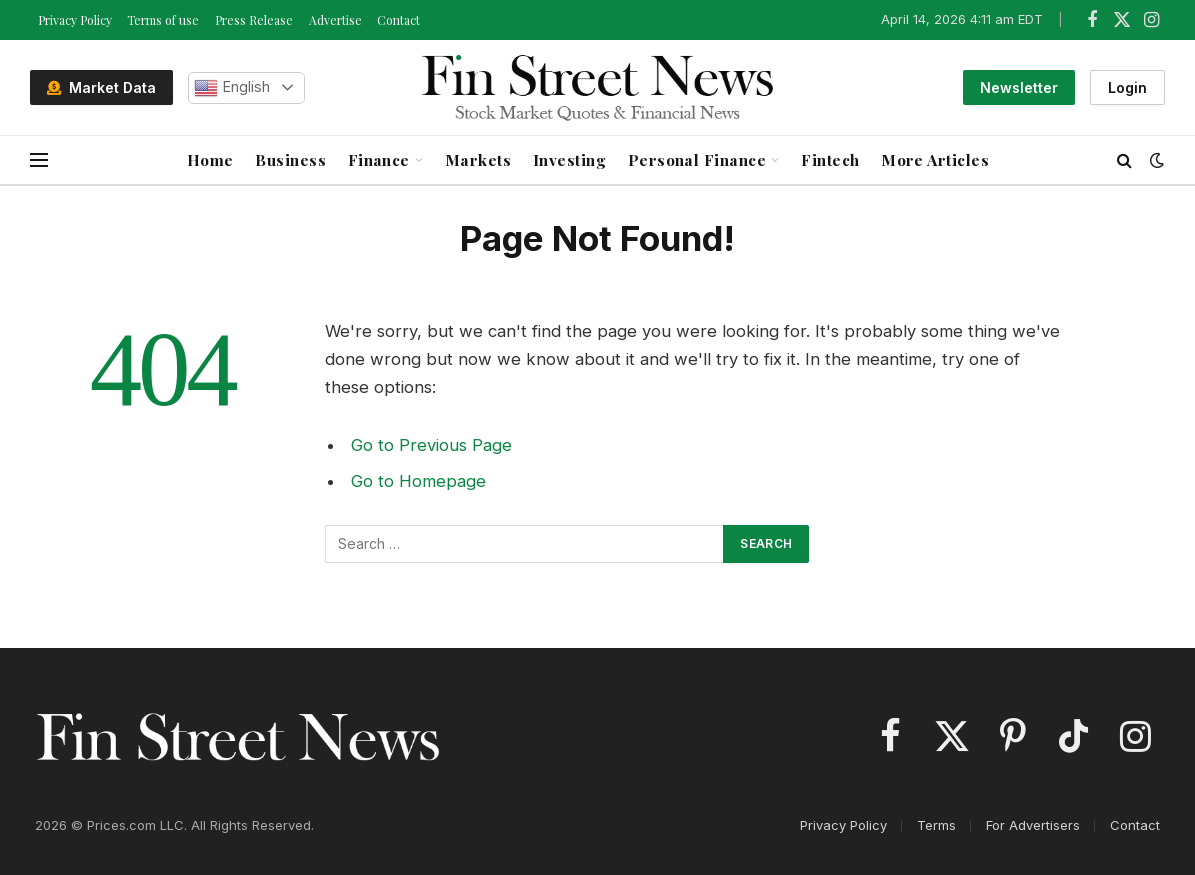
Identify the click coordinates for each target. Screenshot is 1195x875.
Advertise (335, 20)
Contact (398, 20)
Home (210, 159)
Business (290, 159)
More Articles (935, 159)
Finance (379, 159)
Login (1127, 87)
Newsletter (1019, 87)
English (232, 88)
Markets (478, 159)
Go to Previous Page (431, 445)
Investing (569, 159)
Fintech (830, 159)
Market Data (101, 87)
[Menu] (39, 160)
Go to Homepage (418, 481)
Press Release (254, 20)
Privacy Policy (75, 20)
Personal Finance (697, 159)
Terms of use (163, 20)
